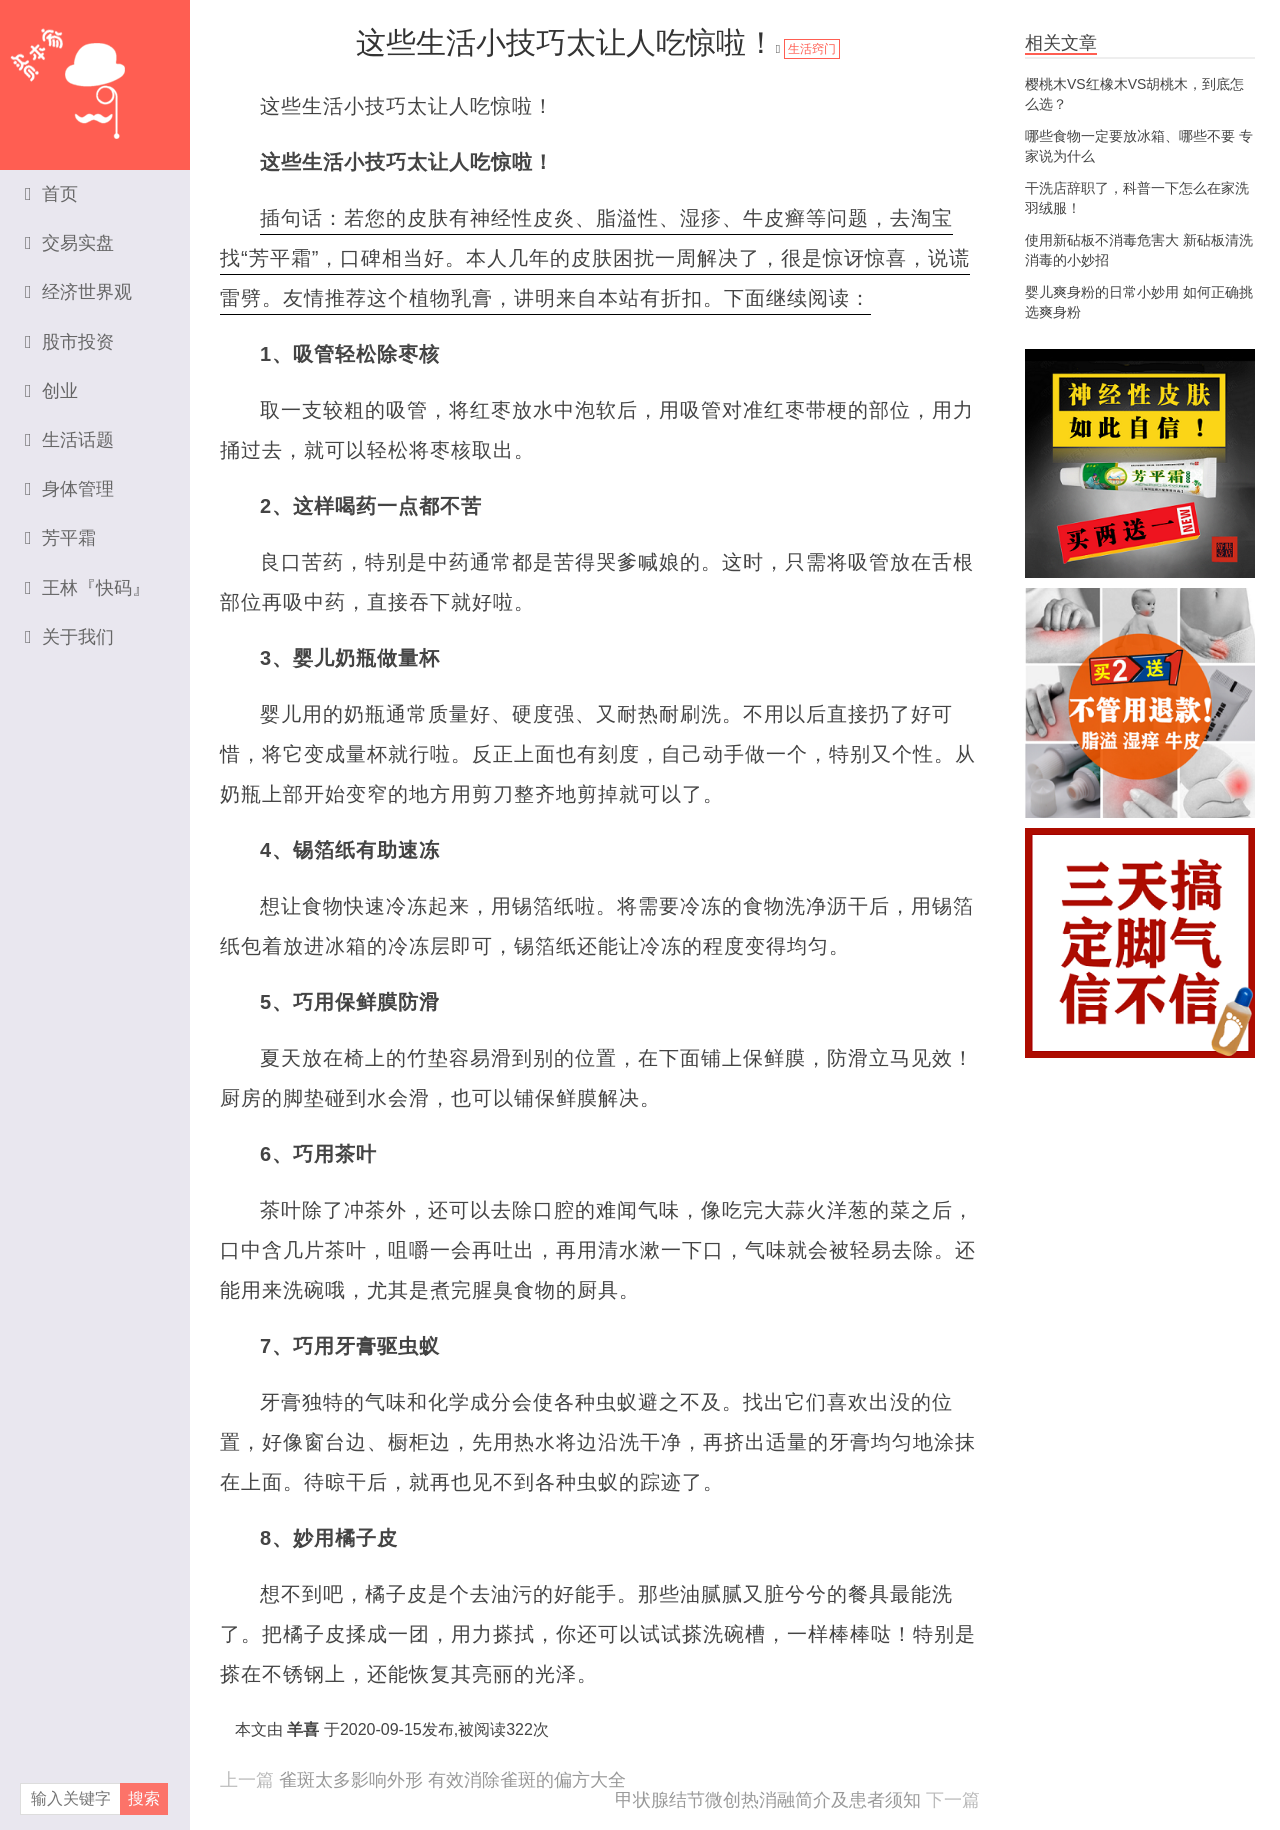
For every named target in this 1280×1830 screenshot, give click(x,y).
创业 (51, 391)
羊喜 (303, 1729)
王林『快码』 (87, 588)
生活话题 (69, 440)
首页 (51, 194)
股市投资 (69, 342)
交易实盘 (69, 243)
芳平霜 (60, 538)
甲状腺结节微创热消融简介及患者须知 (768, 1800)
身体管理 (69, 489)
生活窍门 (812, 49)
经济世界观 (78, 292)
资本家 (95, 75)
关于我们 (69, 637)
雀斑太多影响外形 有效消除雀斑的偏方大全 (452, 1780)
